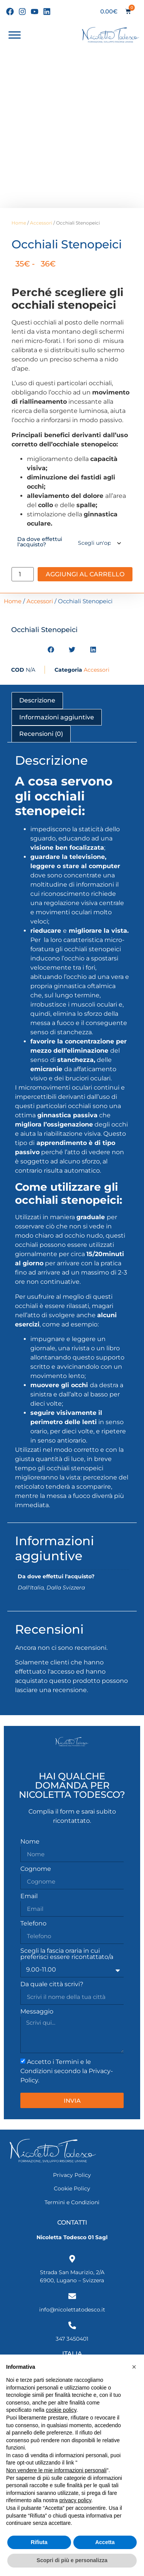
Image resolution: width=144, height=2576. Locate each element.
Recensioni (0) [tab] (41, 733)
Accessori (41, 223)
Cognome (35, 1869)
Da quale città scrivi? (51, 1984)
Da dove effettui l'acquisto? (39, 541)
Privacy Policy (72, 2175)
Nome (30, 1842)
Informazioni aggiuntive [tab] (56, 717)
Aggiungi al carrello (85, 574)
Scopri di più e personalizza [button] (71, 2560)
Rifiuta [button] (39, 2542)
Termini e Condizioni (72, 2202)
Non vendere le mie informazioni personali (56, 2470)
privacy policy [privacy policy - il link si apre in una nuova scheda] (75, 2500)
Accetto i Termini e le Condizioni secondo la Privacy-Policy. (66, 2071)
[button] (51, 649)
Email (29, 1896)
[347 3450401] (72, 2325)
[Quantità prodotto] (23, 574)
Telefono (33, 1923)
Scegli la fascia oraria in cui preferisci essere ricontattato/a (66, 1954)
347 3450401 (72, 2338)
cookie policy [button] (61, 2410)
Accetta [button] (105, 2542)
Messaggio (36, 2012)
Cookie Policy (72, 2188)
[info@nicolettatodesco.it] (72, 2296)
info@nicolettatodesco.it (72, 2309)
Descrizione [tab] (37, 700)
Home (19, 223)
